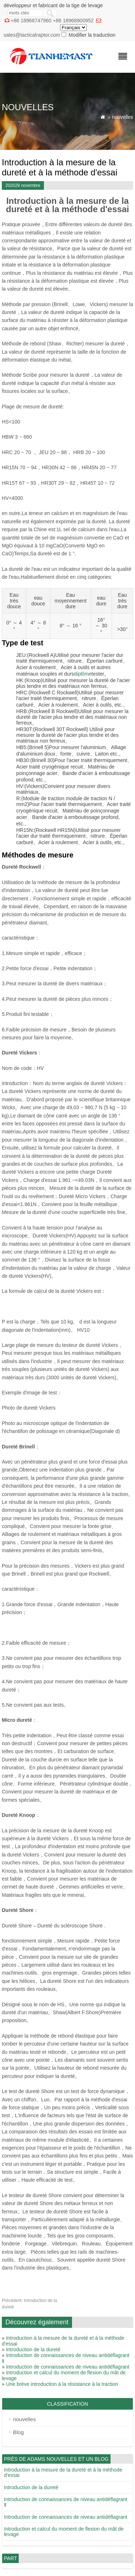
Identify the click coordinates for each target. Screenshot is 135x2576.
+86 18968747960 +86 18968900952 (52, 20)
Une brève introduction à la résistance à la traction (62, 2384)
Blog (18, 2432)
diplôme (82, 674)
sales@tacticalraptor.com (32, 35)
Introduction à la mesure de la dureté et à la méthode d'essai (63, 2472)
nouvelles (122, 117)
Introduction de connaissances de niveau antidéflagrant (67, 2367)
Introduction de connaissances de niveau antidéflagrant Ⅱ (65, 2502)
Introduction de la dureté (33, 2349)
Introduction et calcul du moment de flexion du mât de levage (63, 2531)
